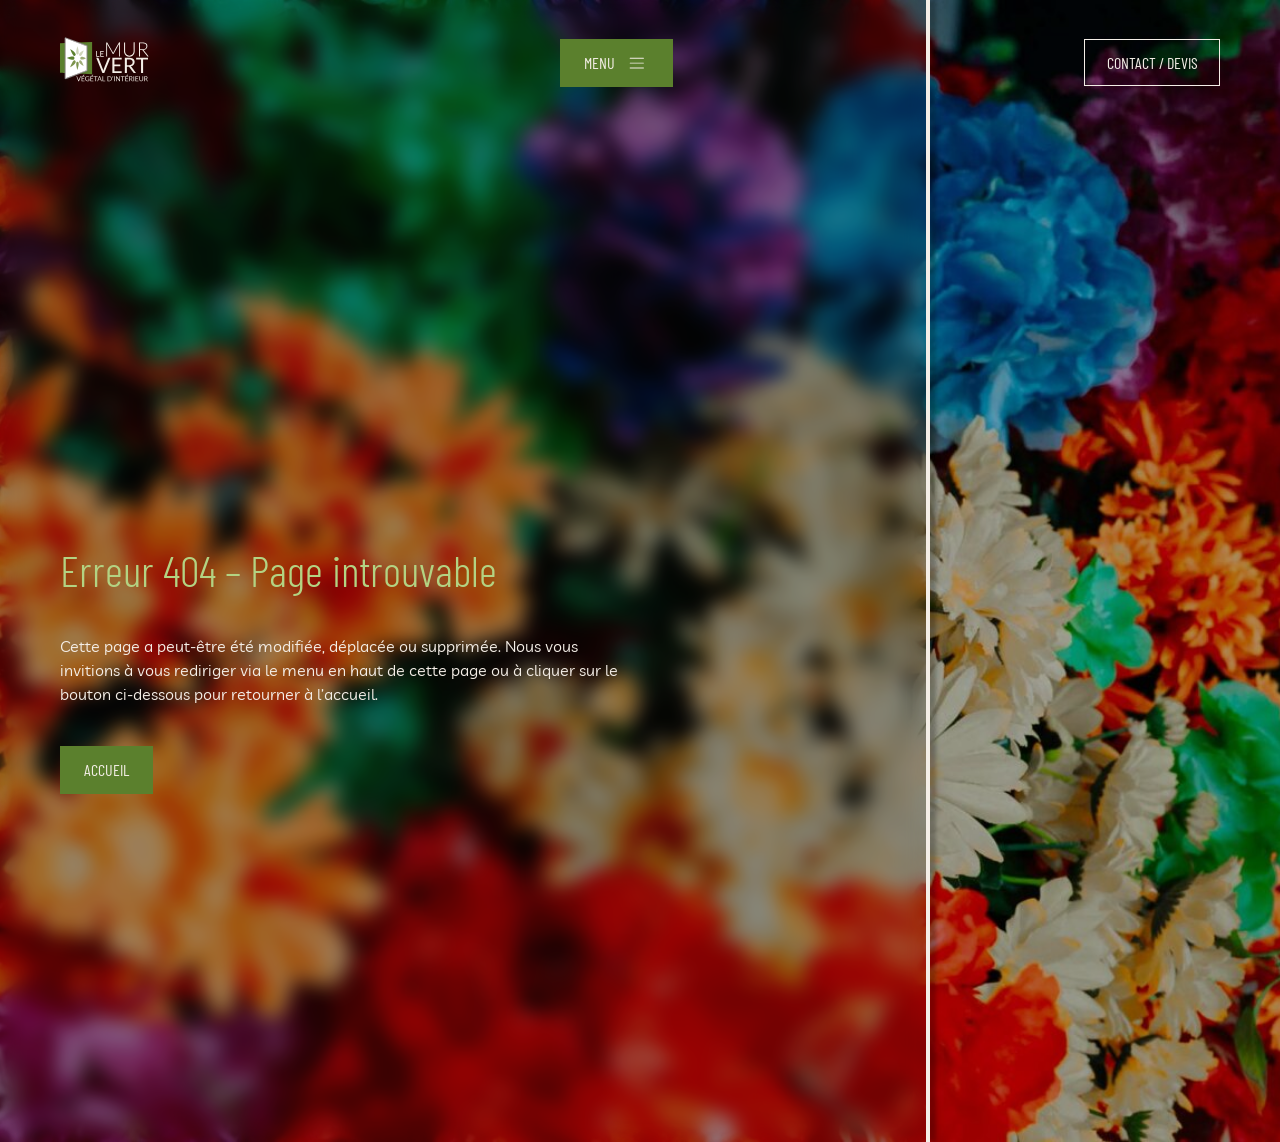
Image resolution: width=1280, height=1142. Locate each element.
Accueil (106, 769)
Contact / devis (1152, 62)
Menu (599, 62)
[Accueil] (104, 62)
